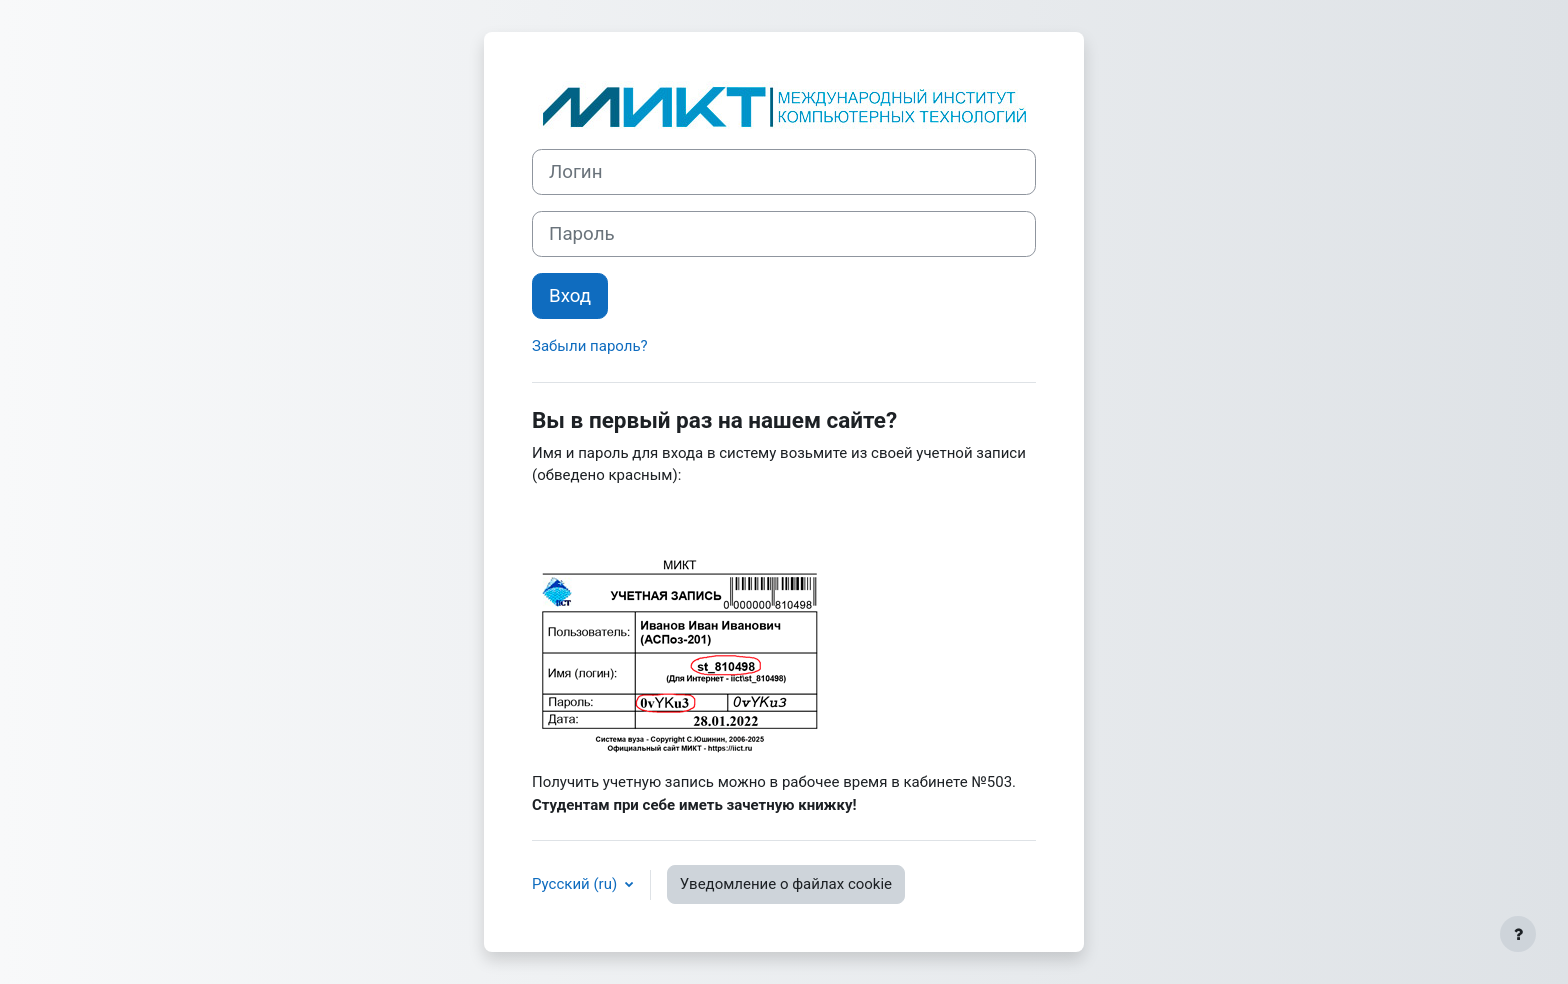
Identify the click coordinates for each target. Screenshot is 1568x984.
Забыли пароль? (590, 346)
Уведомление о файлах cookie (786, 884)
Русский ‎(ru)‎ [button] (576, 884)
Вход (570, 296)
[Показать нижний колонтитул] (1518, 934)
